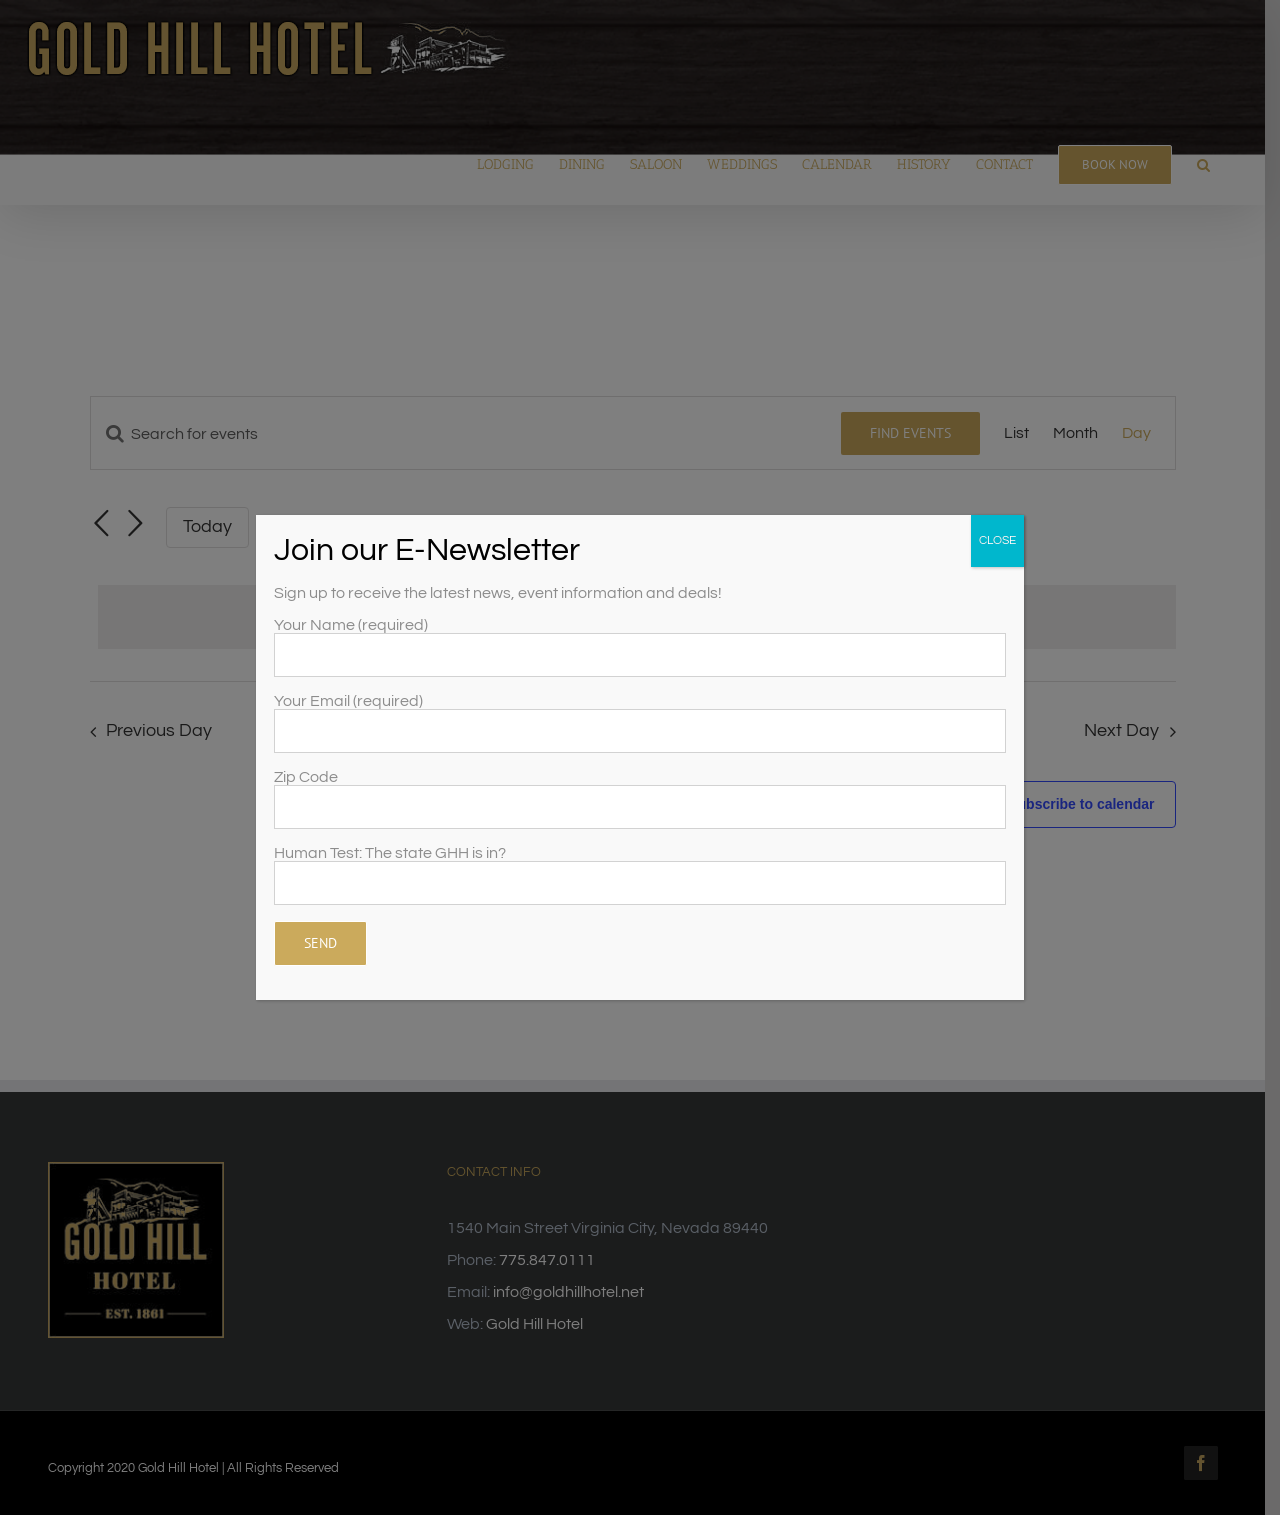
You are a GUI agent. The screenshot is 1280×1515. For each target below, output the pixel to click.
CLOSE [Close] (997, 540)
